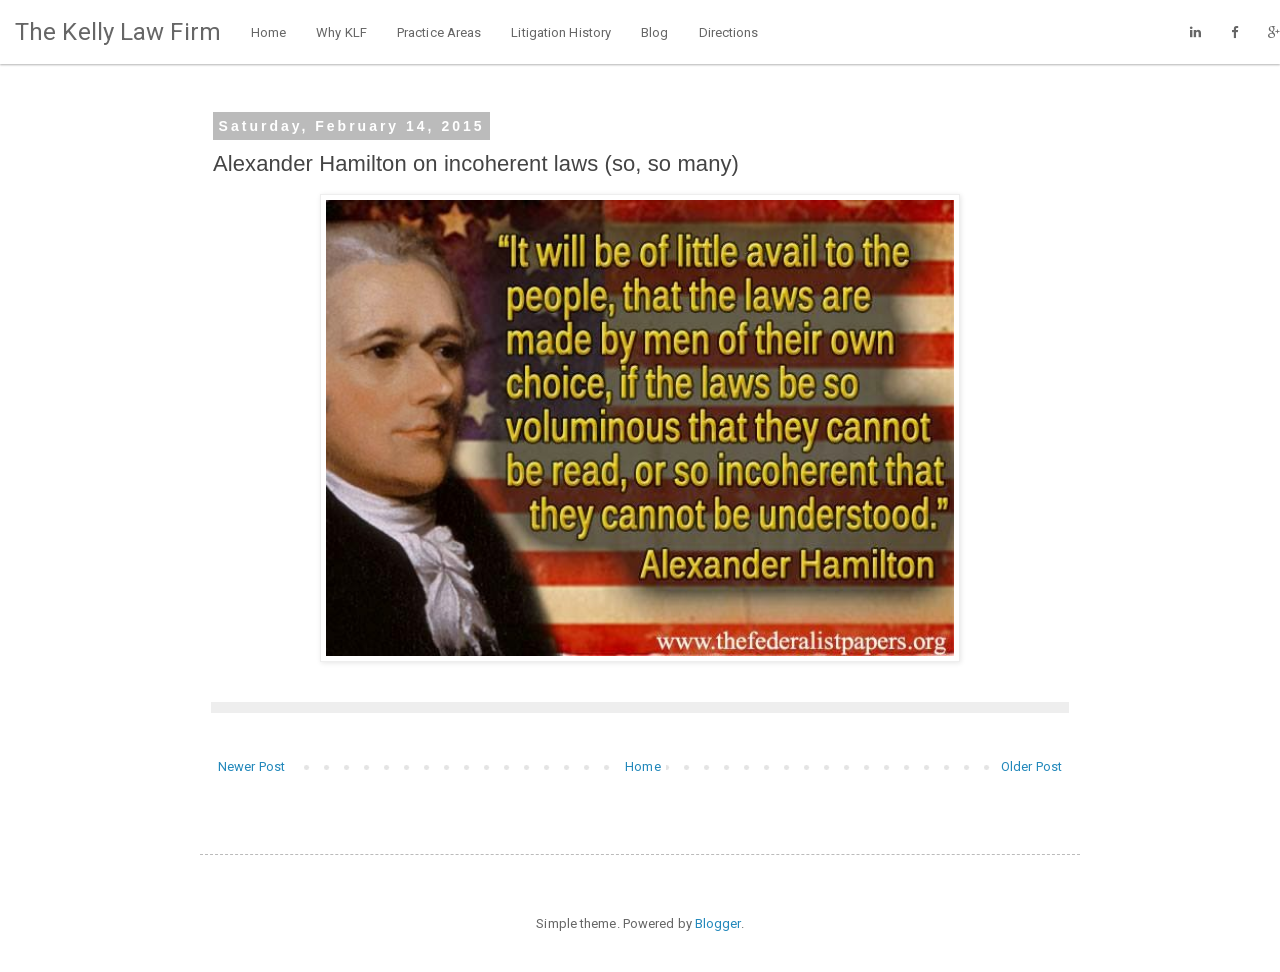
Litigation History (561, 32)
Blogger (718, 923)
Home (268, 32)
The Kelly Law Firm (118, 32)
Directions (729, 32)
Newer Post (251, 766)
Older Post (1031, 766)
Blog (654, 32)
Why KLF (341, 32)
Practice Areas (439, 32)
